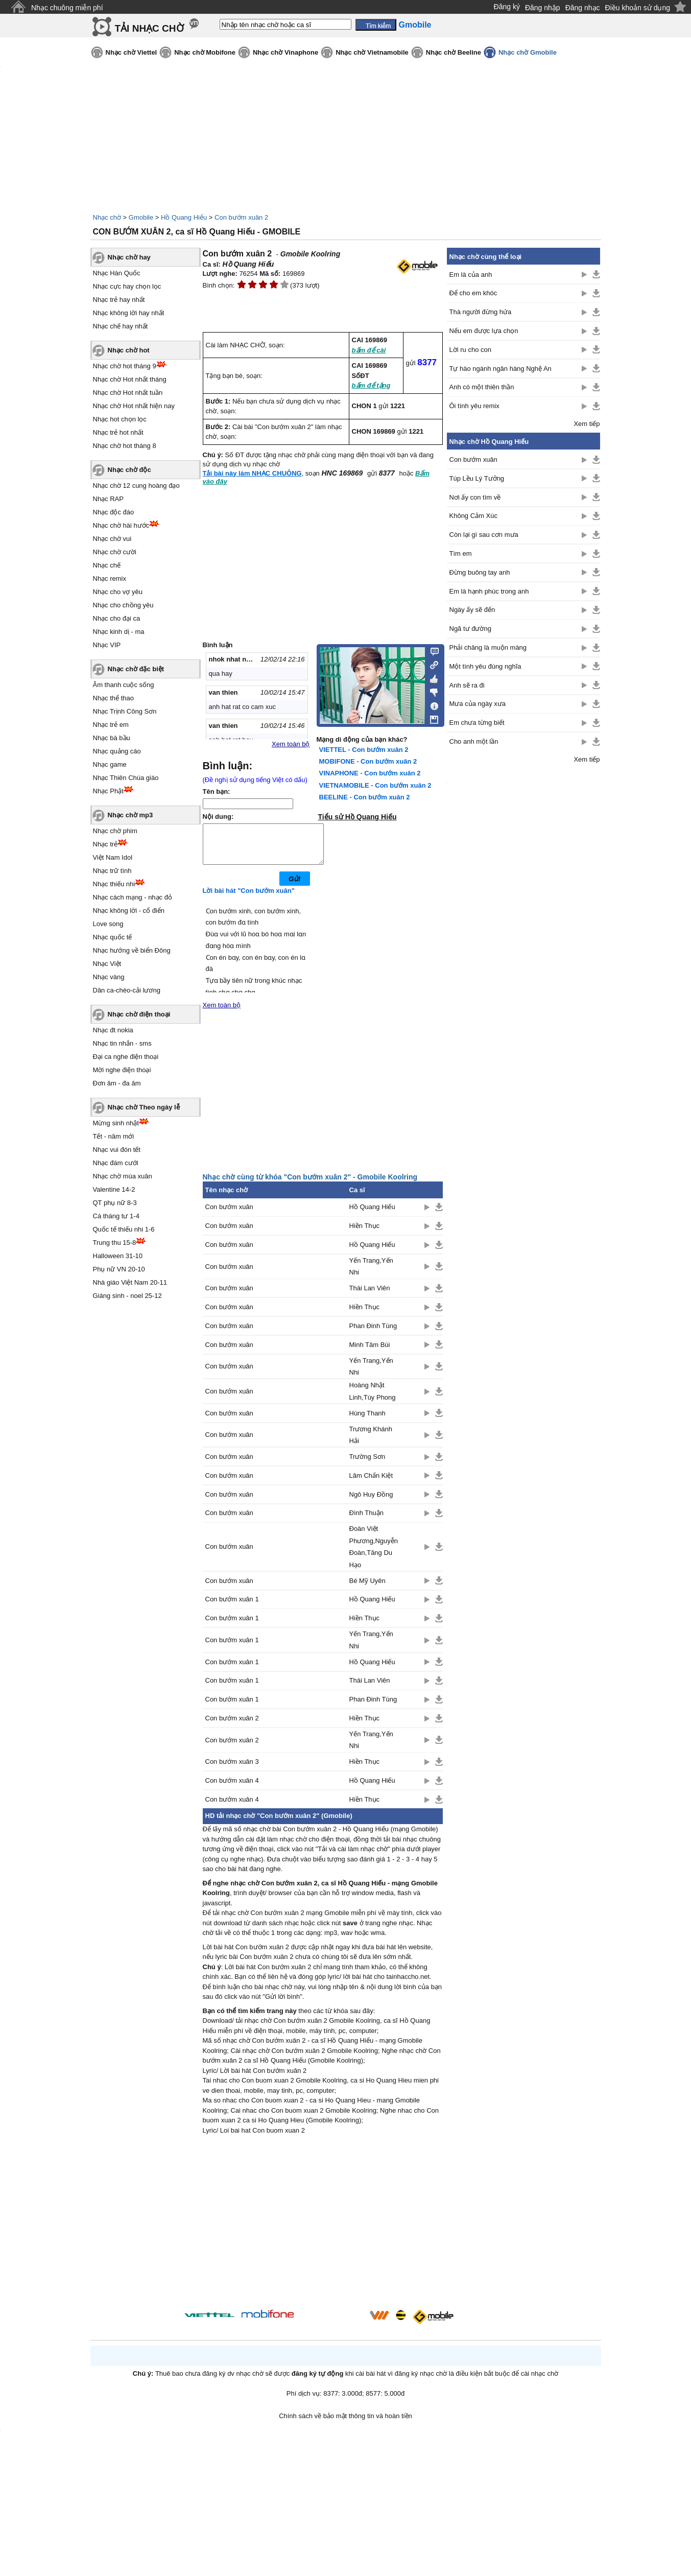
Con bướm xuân (229, 1214)
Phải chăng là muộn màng (488, 647)
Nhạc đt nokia (113, 1030)
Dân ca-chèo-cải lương (126, 990)
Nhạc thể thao (113, 698)
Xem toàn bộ (291, 744)
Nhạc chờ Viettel (131, 52)
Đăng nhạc (582, 8)
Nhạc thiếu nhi (114, 884)
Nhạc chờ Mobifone (204, 52)
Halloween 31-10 (118, 1256)
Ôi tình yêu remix (474, 406)
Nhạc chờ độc (129, 470)
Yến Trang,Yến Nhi (371, 1274)
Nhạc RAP (108, 499)
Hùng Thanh (367, 1421)
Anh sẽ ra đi (467, 685)
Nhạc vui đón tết (117, 1149)
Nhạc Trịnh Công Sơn (125, 711)
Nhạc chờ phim (115, 831)
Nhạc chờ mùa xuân (122, 1176)
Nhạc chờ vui (112, 538)
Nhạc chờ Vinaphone (285, 52)
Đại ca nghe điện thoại (126, 1056)
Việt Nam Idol (113, 857)
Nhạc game (110, 764)
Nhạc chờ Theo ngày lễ (144, 1107)
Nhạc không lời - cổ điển (129, 910)
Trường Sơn (367, 1464)
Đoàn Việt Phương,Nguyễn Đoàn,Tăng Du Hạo (373, 1554)
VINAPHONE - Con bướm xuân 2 (370, 773)
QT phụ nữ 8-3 (115, 1203)
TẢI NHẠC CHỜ (149, 28)
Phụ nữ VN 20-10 (119, 1269)
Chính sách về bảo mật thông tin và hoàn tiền (345, 2423)
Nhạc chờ (107, 217)
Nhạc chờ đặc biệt (136, 669)
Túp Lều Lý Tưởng (477, 478)
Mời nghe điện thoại (122, 1070)
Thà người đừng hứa (480, 312)
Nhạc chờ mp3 (130, 815)
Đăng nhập (542, 8)
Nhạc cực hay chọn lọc (127, 286)
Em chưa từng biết (477, 722)
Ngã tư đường (470, 628)
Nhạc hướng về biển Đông (132, 950)
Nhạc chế (107, 565)
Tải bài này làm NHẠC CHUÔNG (252, 473)
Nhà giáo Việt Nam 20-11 (130, 1282)
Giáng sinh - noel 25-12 (127, 1295)
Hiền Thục (364, 1233)
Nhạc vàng (109, 977)
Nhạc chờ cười (114, 552)
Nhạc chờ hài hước (121, 525)
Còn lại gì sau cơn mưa (483, 534)
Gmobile (141, 217)
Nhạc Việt (107, 963)
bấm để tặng (371, 385)
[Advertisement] (323, 2231)
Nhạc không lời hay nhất (128, 313)
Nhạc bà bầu (111, 738)
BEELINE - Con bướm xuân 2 (364, 797)
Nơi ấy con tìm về (475, 497)
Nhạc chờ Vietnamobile (372, 52)
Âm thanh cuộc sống (123, 685)
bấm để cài (369, 350)
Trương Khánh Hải (370, 1442)
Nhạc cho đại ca (116, 618)
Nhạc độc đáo (113, 512)
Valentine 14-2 (114, 1189)
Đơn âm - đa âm (117, 1083)
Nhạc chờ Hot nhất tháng (129, 379)
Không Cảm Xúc (473, 515)
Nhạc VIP (107, 645)
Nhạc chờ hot (129, 350)
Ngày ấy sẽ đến (472, 609)
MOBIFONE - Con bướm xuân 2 (368, 761)
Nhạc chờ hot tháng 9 (124, 366)
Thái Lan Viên (369, 1295)
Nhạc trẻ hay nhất (119, 299)
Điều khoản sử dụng (637, 8)
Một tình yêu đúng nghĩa (485, 666)
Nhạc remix (110, 578)
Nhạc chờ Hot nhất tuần (128, 392)
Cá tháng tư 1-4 (116, 1216)
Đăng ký (507, 7)
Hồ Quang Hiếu (184, 217)
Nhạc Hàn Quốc (116, 273)
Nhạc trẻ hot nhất (118, 432)
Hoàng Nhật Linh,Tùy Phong (372, 1398)
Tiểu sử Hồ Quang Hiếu (357, 817)
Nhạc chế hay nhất (120, 326)
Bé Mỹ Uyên (367, 1588)
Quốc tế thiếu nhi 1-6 (124, 1229)
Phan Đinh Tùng (373, 1333)
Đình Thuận (366, 1520)
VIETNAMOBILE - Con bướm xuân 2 (375, 785)
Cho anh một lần (473, 741)
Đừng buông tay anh (479, 572)
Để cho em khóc (473, 293)
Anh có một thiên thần (481, 387)
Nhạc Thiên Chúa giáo (126, 778)
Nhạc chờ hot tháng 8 (124, 446)
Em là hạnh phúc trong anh (489, 591)
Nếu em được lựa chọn (483, 331)
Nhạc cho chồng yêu (123, 605)
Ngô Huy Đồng (371, 1502)
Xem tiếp (587, 424)
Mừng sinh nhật (116, 1123)
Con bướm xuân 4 (232, 1788)
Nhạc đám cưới (115, 1163)
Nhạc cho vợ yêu (117, 592)
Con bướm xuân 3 (232, 1769)
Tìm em (460, 553)
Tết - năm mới (113, 1136)
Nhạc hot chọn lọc (120, 419)
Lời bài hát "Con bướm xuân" (249, 898)
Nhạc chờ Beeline (453, 52)
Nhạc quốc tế (112, 937)
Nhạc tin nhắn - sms (122, 1043)
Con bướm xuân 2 (241, 217)
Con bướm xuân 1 (232, 1607)
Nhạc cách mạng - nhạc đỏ (132, 897)
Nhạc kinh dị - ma (119, 631)
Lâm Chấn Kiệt (371, 1483)
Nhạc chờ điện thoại (139, 1014)
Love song (108, 924)
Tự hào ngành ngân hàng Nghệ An (500, 368)
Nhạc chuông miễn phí (67, 8)
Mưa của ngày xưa (477, 703)
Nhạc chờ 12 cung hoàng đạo (136, 485)
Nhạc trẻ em (111, 724)
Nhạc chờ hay (129, 257)
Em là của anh (470, 274)
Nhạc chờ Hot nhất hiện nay (134, 406)
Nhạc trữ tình (112, 871)
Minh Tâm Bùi (369, 1352)
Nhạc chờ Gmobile (527, 52)
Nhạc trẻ (105, 844)
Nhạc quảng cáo (117, 751)
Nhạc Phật (108, 791)
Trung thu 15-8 (114, 1242)
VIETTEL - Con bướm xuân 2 (364, 749)
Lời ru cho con (470, 349)
